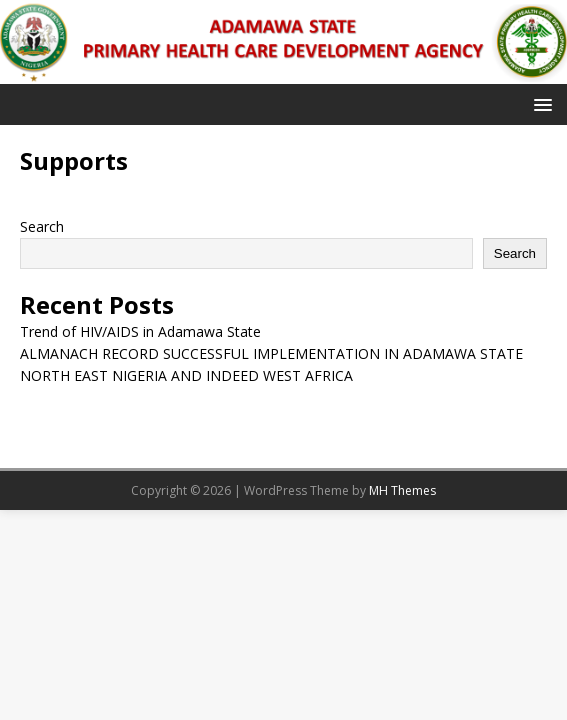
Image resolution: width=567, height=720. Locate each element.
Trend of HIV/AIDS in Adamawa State (140, 331)
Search (42, 226)
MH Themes (402, 490)
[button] (539, 103)
